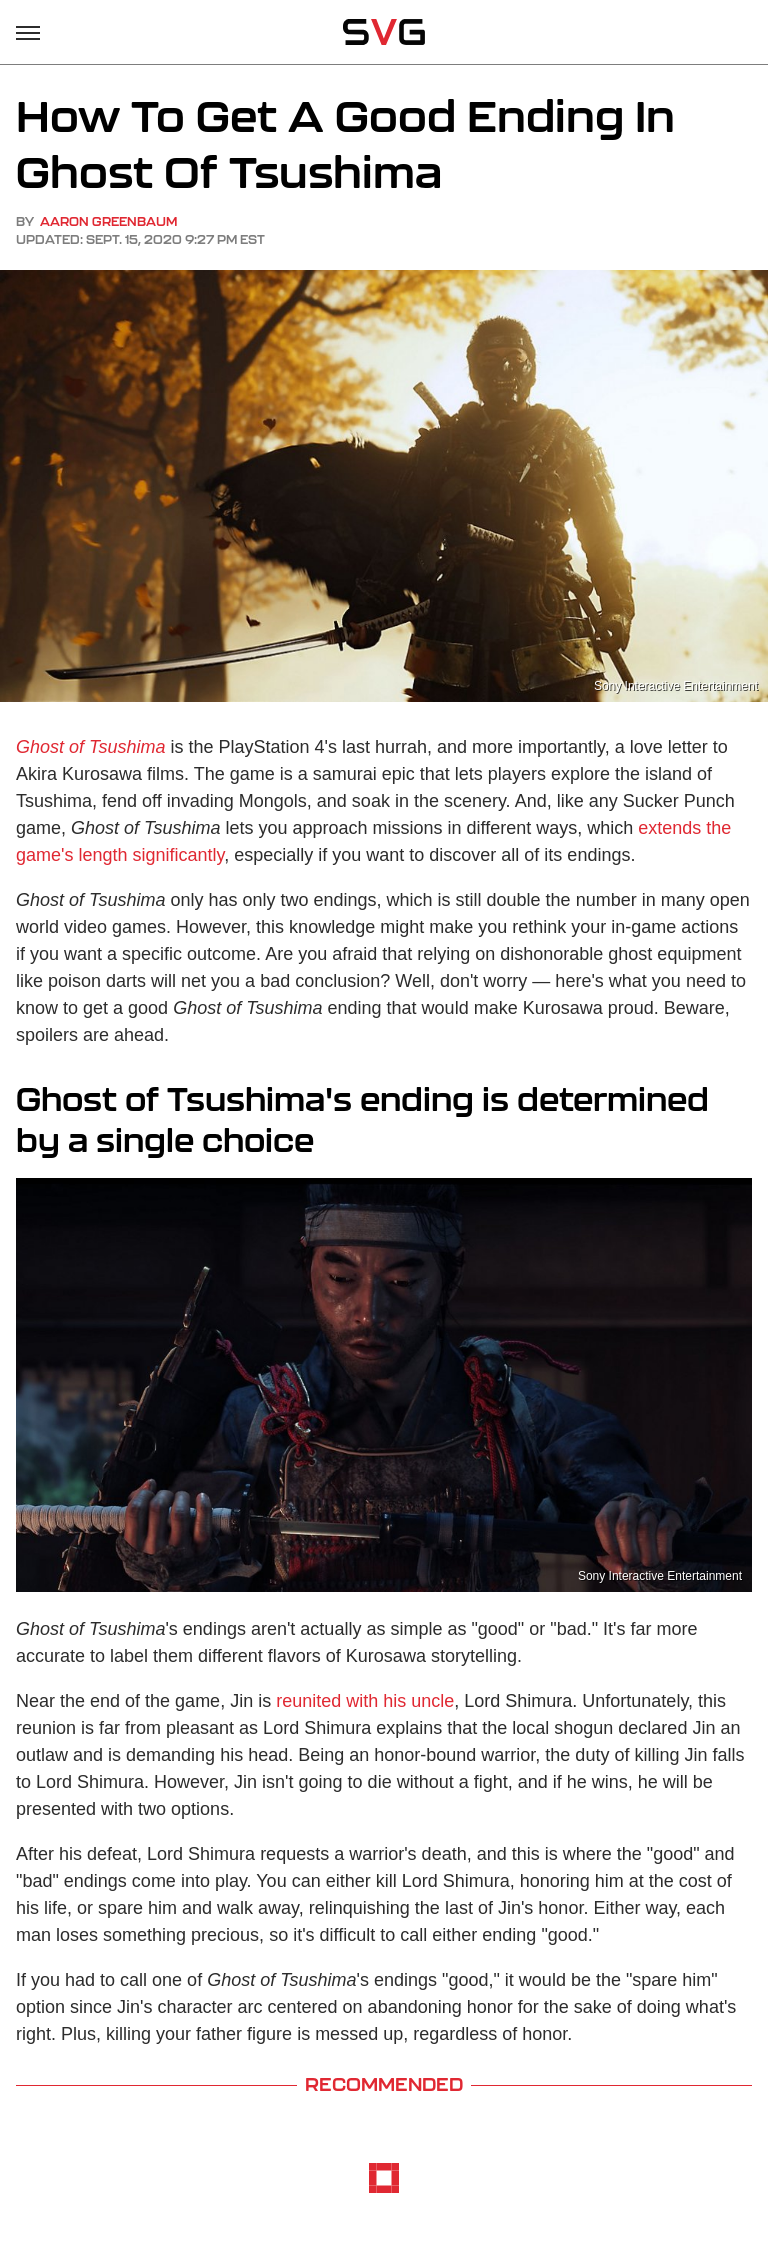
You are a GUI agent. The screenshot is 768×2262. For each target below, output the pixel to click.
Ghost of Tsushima (90, 747)
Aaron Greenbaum (108, 221)
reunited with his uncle (365, 1701)
